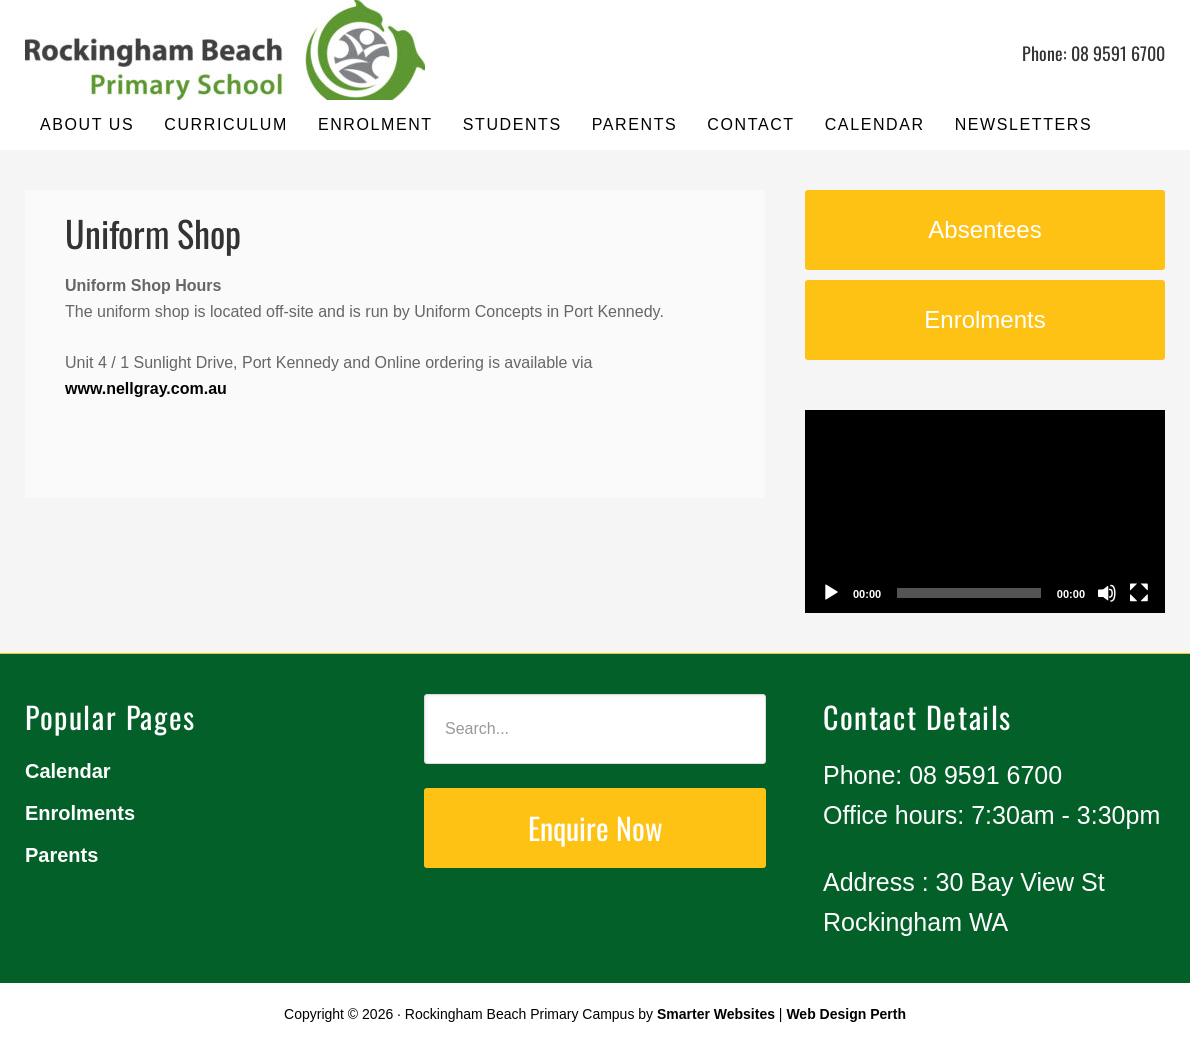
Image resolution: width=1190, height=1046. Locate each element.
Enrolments (80, 813)
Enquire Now (595, 827)
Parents (61, 855)
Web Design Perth (846, 1014)
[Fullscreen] (1139, 593)
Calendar (68, 771)
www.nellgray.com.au (146, 388)
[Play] (831, 593)
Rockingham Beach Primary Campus (225, 50)
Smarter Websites (716, 1014)
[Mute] (1107, 593)
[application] (985, 511)
